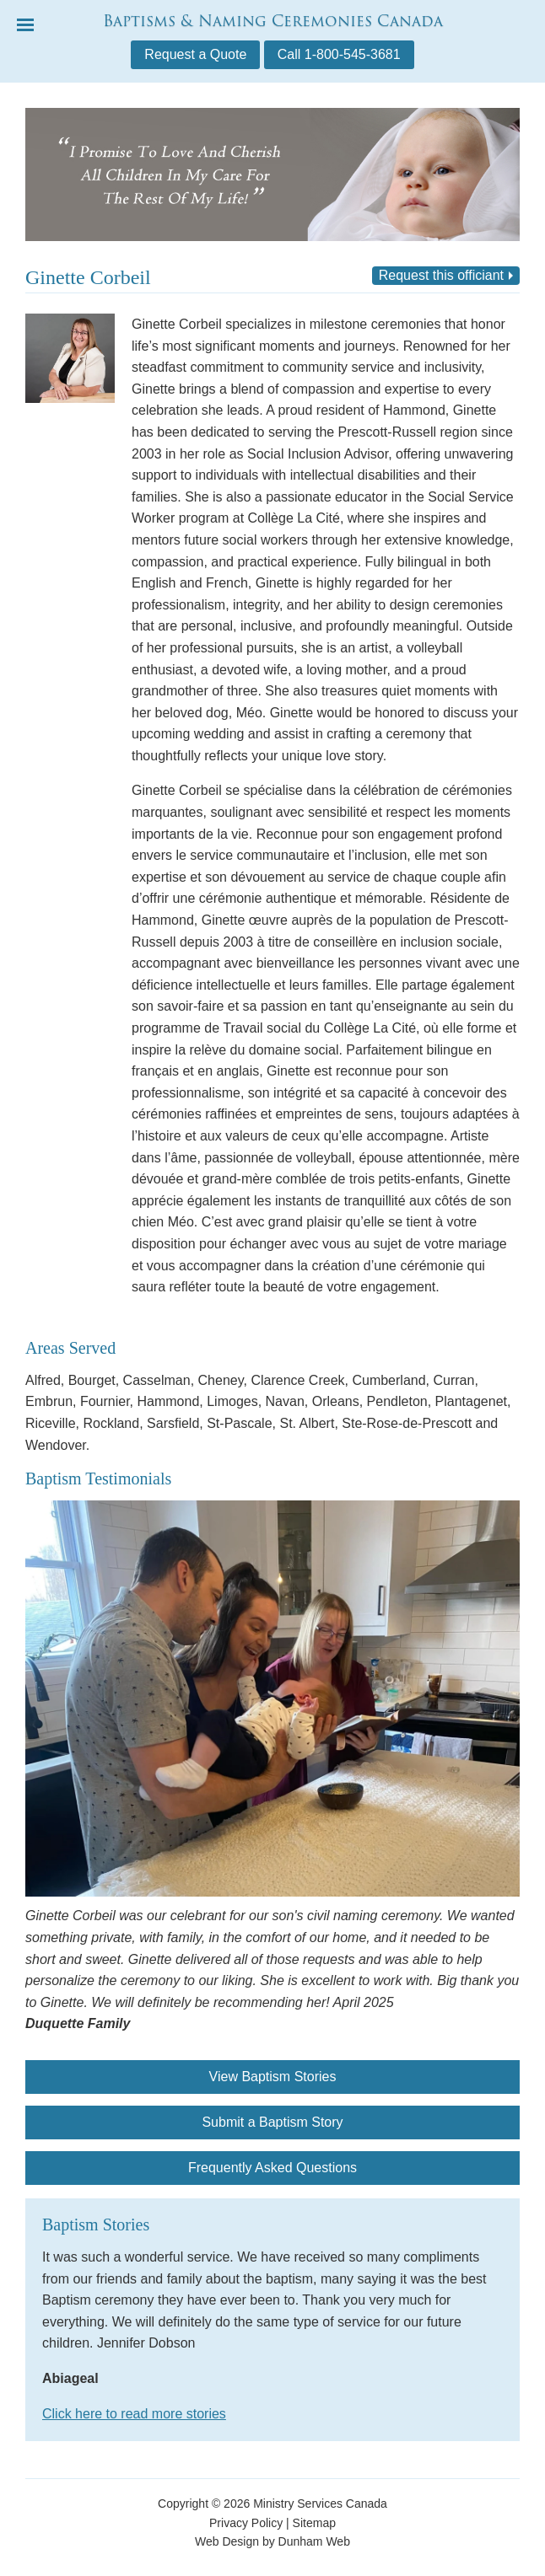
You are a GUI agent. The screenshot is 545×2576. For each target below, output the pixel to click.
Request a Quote (195, 54)
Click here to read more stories (134, 2414)
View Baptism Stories (273, 2076)
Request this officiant (441, 275)
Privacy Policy (246, 2523)
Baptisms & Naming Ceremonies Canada (273, 20)
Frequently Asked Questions (272, 2167)
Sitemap (314, 2523)
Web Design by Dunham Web (272, 2541)
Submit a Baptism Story (272, 2122)
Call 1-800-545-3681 (339, 54)
